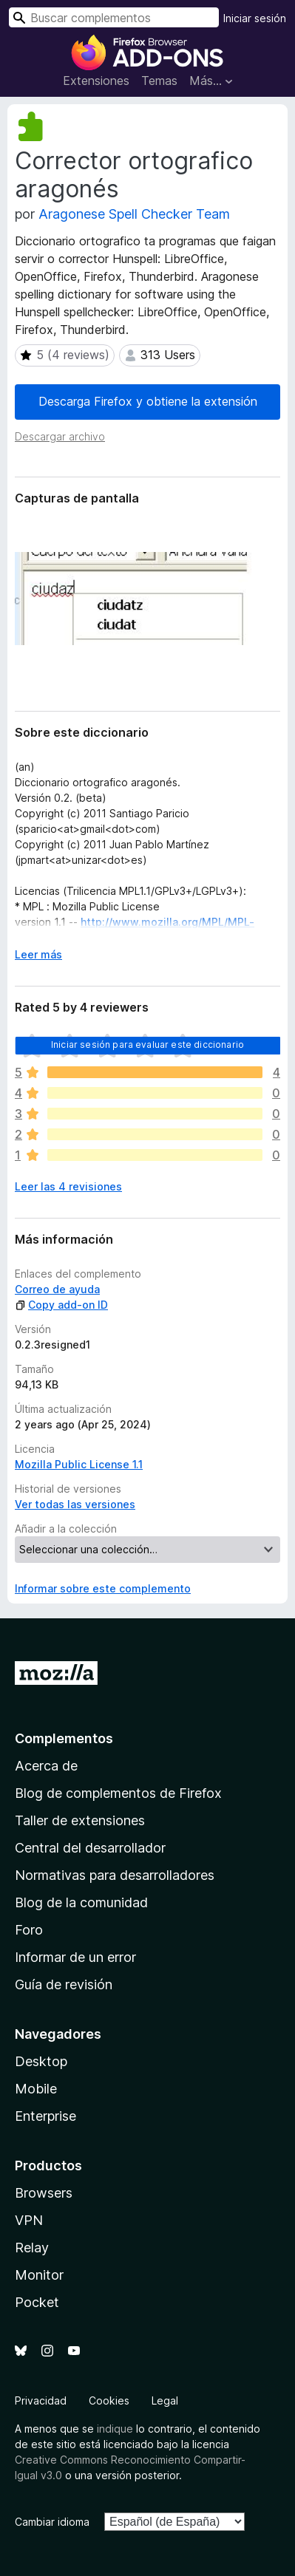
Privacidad (41, 2400)
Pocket (37, 2302)
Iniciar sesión (254, 18)
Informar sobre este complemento (103, 1588)
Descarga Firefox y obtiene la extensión (147, 401)
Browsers (43, 2193)
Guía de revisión (63, 1984)
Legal (165, 2400)
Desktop (41, 2061)
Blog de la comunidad (81, 1902)
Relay (32, 2247)
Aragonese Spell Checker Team (134, 214)
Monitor (39, 2275)
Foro (29, 1930)
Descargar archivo (60, 436)
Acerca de (46, 1765)
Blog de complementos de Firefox (118, 1793)
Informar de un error (75, 1957)
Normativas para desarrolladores (114, 1875)
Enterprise (45, 2116)
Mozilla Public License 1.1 (79, 1464)
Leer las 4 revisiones (68, 1186)
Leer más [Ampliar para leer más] (38, 954)
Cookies (109, 2400)
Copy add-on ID (61, 1304)
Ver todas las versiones (75, 1504)
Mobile (36, 2088)
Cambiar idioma (52, 2521)
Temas (159, 80)
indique (115, 2428)
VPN (29, 2220)
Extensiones (96, 80)
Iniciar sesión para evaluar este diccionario (147, 1044)
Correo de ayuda (57, 1289)
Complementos (64, 1738)
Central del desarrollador (90, 1848)
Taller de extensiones (80, 1820)
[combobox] (114, 17)
